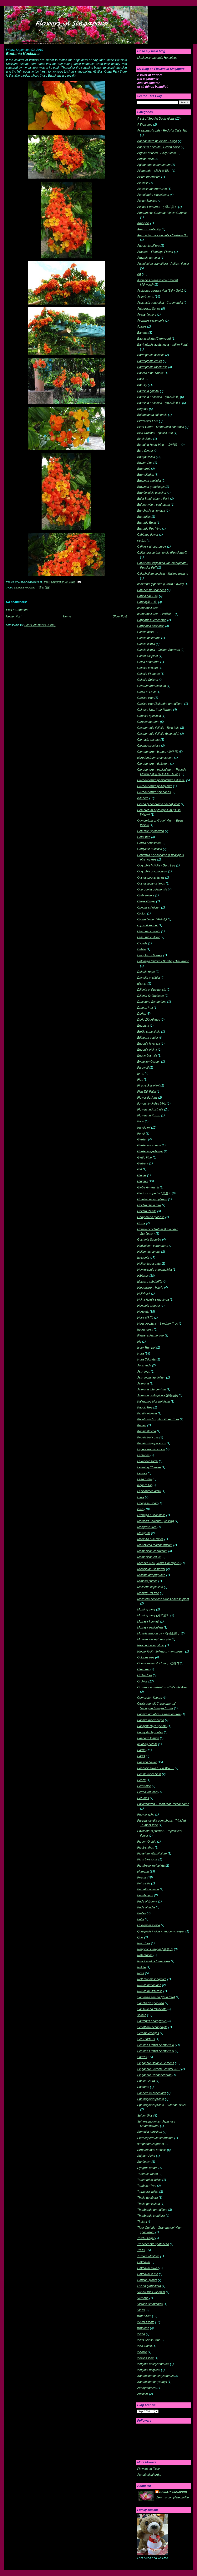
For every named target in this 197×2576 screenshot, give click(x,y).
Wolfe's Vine (145, 2358)
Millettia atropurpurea (151, 1575)
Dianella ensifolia (148, 977)
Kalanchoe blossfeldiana (153, 1401)
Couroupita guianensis (152, 889)
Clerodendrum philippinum (154, 786)
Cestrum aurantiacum (151, 686)
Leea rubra (144, 1479)
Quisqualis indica (148, 1925)
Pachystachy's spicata (152, 1726)
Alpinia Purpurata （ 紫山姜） (157, 207)
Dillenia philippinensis (151, 989)
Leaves (142, 1473)
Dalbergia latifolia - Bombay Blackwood (163, 961)
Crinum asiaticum (148, 907)
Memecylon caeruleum (152, 1551)
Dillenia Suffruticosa (150, 995)
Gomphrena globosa (150, 1217)
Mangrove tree (147, 1527)
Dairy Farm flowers (149, 955)
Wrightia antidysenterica (153, 2364)
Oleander (143, 1669)
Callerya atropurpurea (151, 546)
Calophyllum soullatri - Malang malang (162, 573)
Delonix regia (146, 971)
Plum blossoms (147, 1859)
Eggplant (143, 1025)
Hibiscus (143, 1275)
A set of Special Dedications (155, 118)
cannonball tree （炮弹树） (155, 614)
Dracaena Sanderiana (151, 1001)
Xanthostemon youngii (152, 2381)
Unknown (143, 2262)
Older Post (120, 616)
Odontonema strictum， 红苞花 (158, 1663)
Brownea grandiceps (150, 486)
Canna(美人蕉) (147, 602)
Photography (145, 1814)
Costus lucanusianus (151, 883)
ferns (140, 1073)
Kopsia (141, 1425)
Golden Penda (146, 1211)
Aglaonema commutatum (153, 164)
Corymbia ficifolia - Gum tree (156, 865)
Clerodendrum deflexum (153, 763)
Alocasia (143, 183)
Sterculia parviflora (149, 2131)
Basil (140, 379)
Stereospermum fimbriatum (155, 2138)
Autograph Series (148, 308)
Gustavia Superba (149, 1239)
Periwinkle (144, 1786)
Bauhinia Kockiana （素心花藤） (159, 403)
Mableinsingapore (173, 2492)
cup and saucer (147, 925)
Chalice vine (145, 697)
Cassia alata (145, 632)
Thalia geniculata (148, 2203)
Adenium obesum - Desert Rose (158, 147)
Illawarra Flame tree (150, 1335)
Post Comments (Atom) (40, 625)
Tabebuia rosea (147, 2173)
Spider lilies (145, 2115)
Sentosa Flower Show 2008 (155, 2045)
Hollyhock (143, 1293)
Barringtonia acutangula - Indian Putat (162, 344)
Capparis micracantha (151, 620)
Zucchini (142, 2394)
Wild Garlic (144, 2346)
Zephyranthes (146, 2388)
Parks (141, 1756)
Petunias (143, 1798)
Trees (141, 2250)
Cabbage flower (147, 534)
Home (67, 616)
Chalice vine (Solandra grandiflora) (160, 703)
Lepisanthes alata (149, 1491)
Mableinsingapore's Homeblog (157, 57)
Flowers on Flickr (148, 2468)
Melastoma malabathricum (154, 1545)
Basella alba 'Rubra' (150, 373)
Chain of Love (146, 691)
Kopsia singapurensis (151, 1443)
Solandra (143, 2087)
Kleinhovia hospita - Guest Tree (158, 1419)
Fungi (141, 1133)
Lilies (140, 1497)
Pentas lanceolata (149, 1774)
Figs (140, 1079)
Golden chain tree (149, 1205)
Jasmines (143, 1371)
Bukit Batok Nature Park (153, 498)
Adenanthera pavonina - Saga (157, 141)
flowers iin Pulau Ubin (151, 1103)
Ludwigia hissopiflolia (151, 1515)
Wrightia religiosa (148, 2370)
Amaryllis (143, 223)
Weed (141, 2334)
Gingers (142, 1181)
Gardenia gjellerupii (150, 1151)
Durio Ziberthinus (148, 1019)
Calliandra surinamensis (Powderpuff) (162, 552)
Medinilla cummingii (150, 1539)
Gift (139, 1169)
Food (140, 1121)
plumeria (143, 1871)
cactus (141, 540)
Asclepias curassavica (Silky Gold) (160, 290)
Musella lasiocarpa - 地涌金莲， (158, 1633)
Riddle (141, 1967)
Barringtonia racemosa (152, 367)
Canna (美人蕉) (147, 596)
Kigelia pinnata (147, 1413)
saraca (141, 2015)
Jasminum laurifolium (151, 1377)
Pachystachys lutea (150, 1732)
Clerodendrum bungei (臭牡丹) (157, 751)
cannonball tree (147, 608)
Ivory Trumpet (146, 1347)
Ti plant (142, 2221)
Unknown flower (148, 2268)
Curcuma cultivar (148, 937)
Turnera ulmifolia (148, 2256)
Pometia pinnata (148, 1889)
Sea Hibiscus (146, 2039)
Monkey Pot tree (148, 1593)
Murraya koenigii (148, 1621)
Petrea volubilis (147, 1792)
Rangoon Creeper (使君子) (155, 1949)
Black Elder (144, 438)
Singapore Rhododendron (154, 2075)
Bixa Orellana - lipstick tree (155, 432)
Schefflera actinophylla (152, 2027)
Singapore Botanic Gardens (155, 2063)
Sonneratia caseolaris (151, 2093)
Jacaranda (144, 1365)
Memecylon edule (149, 1557)
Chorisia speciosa (149, 715)
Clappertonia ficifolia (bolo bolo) (158, 733)
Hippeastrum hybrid (150, 1287)
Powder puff (145, 1895)
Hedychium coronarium (152, 1245)
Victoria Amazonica (150, 2304)
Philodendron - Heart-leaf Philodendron (163, 1804)
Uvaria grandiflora (149, 2286)
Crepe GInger (146, 901)
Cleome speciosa (148, 745)
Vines (141, 2310)
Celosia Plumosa (148, 673)
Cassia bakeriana (148, 638)
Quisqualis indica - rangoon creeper (160, 1931)
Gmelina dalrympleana (152, 1199)
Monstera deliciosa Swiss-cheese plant (163, 1599)
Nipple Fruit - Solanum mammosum (160, 1651)
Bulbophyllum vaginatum (153, 504)
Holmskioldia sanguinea (153, 1299)
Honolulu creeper (148, 1305)
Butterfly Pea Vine (149, 528)
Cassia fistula (146, 643)
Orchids (142, 1681)
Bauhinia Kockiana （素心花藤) (32, 587)
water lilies (144, 2316)
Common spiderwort (150, 831)
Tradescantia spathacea (153, 2244)
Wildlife (142, 2352)
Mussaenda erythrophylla (154, 1639)
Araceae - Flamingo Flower (155, 251)
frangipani (143, 1127)
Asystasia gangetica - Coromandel (160, 302)
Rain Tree (143, 1943)
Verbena (142, 2298)
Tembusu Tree (146, 2185)
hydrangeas (145, 1329)
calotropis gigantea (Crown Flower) (160, 584)
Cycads (142, 943)
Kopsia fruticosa (148, 1437)
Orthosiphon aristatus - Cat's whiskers (162, 1687)
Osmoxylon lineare (149, 1697)
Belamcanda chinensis (152, 414)
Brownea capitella (149, 480)
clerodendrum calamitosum (155, 757)
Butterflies (143, 516)
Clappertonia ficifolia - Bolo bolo (158, 727)
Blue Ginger (145, 450)
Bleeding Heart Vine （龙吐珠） (158, 444)
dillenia (142, 983)
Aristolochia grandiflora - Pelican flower (163, 263)
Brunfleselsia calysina (151, 492)
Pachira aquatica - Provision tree (158, 1714)
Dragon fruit (145, 1007)
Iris (139, 1341)
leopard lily (144, 1485)
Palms (141, 1750)
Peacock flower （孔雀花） (155, 1768)
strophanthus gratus (150, 2144)
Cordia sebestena (149, 843)
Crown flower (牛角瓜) (152, 919)
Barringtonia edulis (149, 361)
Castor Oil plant (147, 656)
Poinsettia (143, 1883)
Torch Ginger (145, 2238)
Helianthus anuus (148, 1251)
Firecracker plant (148, 1085)
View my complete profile (172, 2497)
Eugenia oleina (147, 1049)
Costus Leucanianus (150, 877)
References (145, 1955)
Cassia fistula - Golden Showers (158, 649)
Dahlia (141, 949)
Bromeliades (145, 474)
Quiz (140, 1937)
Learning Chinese (149, 1467)
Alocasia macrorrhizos (152, 188)
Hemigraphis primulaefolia (154, 1269)
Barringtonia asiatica (150, 355)
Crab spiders (145, 895)
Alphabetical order (149, 2474)
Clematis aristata (148, 739)
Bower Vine (144, 462)
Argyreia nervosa (148, 257)
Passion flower (147, 1762)
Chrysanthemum (148, 721)
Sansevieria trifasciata (152, 2009)
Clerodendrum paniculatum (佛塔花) (161, 780)
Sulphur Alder (146, 2155)
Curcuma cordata (148, 931)
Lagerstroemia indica (151, 1449)
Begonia (142, 408)
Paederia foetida (148, 1738)
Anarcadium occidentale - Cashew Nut (162, 235)
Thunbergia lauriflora (151, 2215)
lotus (140, 1509)
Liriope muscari (147, 1503)
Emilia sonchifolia (148, 1031)
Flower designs (147, 1097)
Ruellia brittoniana (149, 1985)
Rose (140, 1973)
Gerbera (142, 1163)
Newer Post (14, 616)
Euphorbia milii (147, 1055)
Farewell (143, 1067)
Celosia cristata (147, 667)
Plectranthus (145, 1847)
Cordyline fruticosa (149, 849)
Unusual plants (147, 2280)
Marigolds (143, 1533)
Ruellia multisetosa (149, 1991)
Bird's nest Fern (147, 421)
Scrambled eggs (148, 2033)
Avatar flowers (146, 314)
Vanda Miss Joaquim (151, 2292)
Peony (141, 1780)
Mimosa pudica (147, 1581)
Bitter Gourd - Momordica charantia (160, 427)
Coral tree (143, 837)
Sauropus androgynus (152, 2021)
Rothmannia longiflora (151, 1979)
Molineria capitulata (150, 1587)
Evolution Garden (148, 1061)
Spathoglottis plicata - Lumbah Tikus (161, 2105)
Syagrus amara (147, 2168)
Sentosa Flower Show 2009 (155, 2051)
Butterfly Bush (146, 522)
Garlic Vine (144, 1157)
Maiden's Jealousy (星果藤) (155, 1521)
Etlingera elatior (147, 1037)
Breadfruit (143, 468)
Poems (142, 1877)
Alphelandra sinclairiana (153, 194)
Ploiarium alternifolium (152, 1853)
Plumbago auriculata (150, 1865)
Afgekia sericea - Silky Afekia (156, 153)
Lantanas (143, 1455)
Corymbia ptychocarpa (152, 871)
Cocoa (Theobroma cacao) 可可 (158, 804)
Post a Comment (17, 610)
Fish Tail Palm (146, 1091)
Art (139, 274)
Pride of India (146, 1907)
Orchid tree (144, 1675)
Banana (142, 332)
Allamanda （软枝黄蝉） (154, 170)
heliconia (143, 1257)
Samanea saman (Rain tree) (156, 1997)
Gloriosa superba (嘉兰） (154, 1193)
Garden (142, 1139)
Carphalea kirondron (150, 626)
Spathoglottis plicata (150, 2099)
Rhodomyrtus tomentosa (153, 1961)
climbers (142, 798)
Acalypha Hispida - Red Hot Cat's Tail (162, 130)
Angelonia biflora (148, 245)
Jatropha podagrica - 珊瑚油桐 (157, 1395)
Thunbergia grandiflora (152, 2209)
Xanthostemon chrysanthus (155, 2375)
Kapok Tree (144, 1407)
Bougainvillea (146, 456)
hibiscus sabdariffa (149, 1281)
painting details (147, 1744)
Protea (141, 1913)
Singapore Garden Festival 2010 (158, 2069)
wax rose (143, 2328)
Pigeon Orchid (146, 1841)
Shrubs (142, 2057)
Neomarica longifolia (150, 1645)
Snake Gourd (146, 2081)
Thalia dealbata (147, 2197)
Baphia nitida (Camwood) (154, 338)
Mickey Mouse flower (151, 1569)
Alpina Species (147, 200)
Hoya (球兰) (145, 1317)
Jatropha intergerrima (151, 1389)
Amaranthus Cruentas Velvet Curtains (162, 212)
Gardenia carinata (149, 1145)
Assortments (145, 296)
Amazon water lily (149, 229)
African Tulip (145, 159)
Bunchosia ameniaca (151, 510)
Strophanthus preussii (151, 2149)
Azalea (141, 326)
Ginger (141, 1175)
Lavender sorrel (147, 1461)
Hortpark (143, 1311)
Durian (141, 1013)
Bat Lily (142, 384)
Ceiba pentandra (148, 662)
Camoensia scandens (151, 590)
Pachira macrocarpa (150, 1720)
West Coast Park (148, 2340)
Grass (141, 1223)
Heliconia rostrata (148, 1263)
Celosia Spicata (147, 679)
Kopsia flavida (146, 1431)
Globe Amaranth (148, 1187)
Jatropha (143, 1383)
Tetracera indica (147, 2191)
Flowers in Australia (150, 1109)
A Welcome (144, 124)
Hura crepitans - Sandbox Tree (157, 1323)
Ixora (140, 1353)
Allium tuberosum (148, 177)
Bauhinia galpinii (148, 391)
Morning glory (146, 1609)
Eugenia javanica (148, 1043)
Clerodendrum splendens (154, 792)
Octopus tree (145, 1657)
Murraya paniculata (150, 1627)
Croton (141, 913)
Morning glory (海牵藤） (153, 1615)
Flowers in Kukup (148, 1115)
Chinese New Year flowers (154, 709)
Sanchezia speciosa (150, 2003)
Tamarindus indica (149, 2179)
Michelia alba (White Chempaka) (158, 1563)
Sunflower (143, 2161)
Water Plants (145, 2322)
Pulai (140, 1919)
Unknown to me (147, 2274)
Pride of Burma (147, 1901)
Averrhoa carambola (150, 320)
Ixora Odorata (146, 1359)
